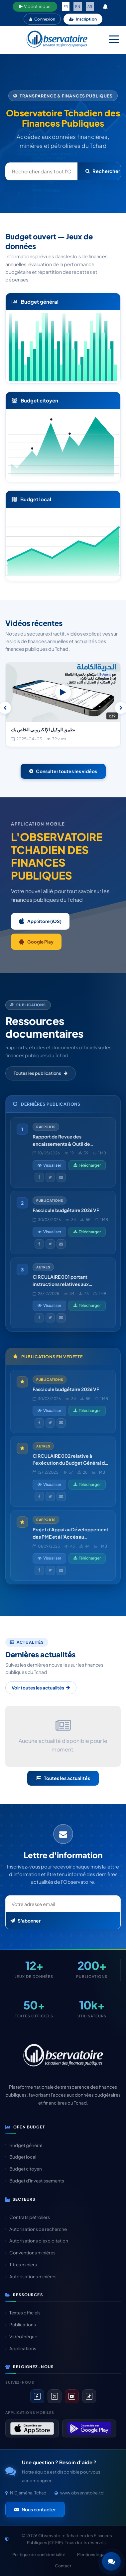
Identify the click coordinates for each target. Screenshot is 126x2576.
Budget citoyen (23, 2169)
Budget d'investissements (34, 2180)
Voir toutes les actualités (41, 1687)
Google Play (36, 942)
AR (89, 6)
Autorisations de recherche (36, 2229)
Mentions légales (93, 2554)
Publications (20, 2324)
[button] (111, 2561)
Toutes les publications (40, 1073)
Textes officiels (23, 2312)
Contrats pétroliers (27, 2217)
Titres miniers (21, 2264)
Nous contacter (35, 2509)
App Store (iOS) (40, 921)
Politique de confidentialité (38, 2554)
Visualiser (49, 1165)
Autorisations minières (31, 2276)
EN (77, 6)
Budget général (23, 2145)
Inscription (82, 19)
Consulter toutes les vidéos (63, 771)
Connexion (42, 19)
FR (65, 6)
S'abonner (25, 1921)
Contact (63, 2565)
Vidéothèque (35, 6)
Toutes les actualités (63, 1778)
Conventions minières (30, 2252)
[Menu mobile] (114, 39)
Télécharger (87, 1165)
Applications (20, 2348)
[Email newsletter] (63, 1904)
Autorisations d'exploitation (36, 2240)
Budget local (20, 2157)
